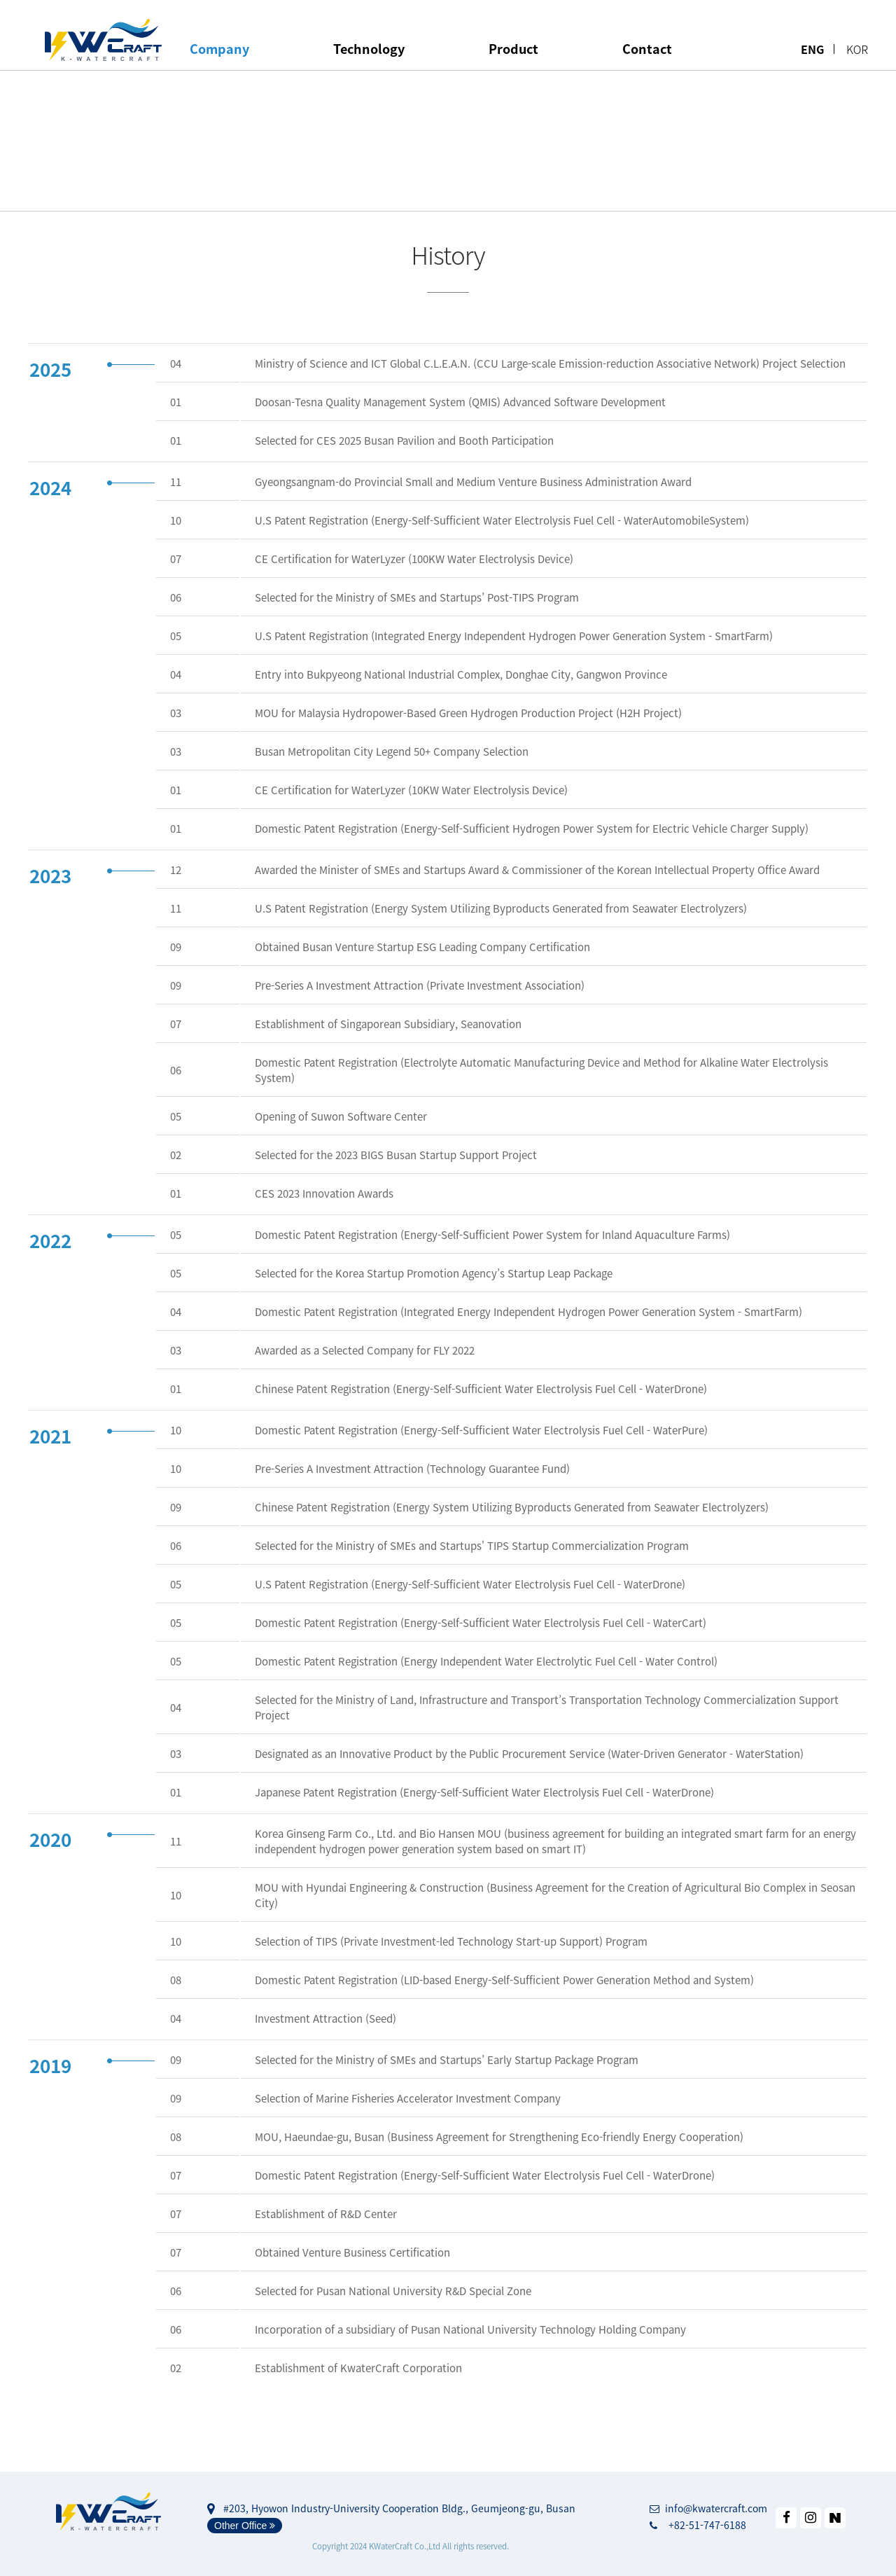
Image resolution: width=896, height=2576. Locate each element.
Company (219, 48)
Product (513, 48)
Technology (369, 48)
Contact (647, 48)
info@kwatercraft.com (708, 2508)
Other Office (244, 2525)
